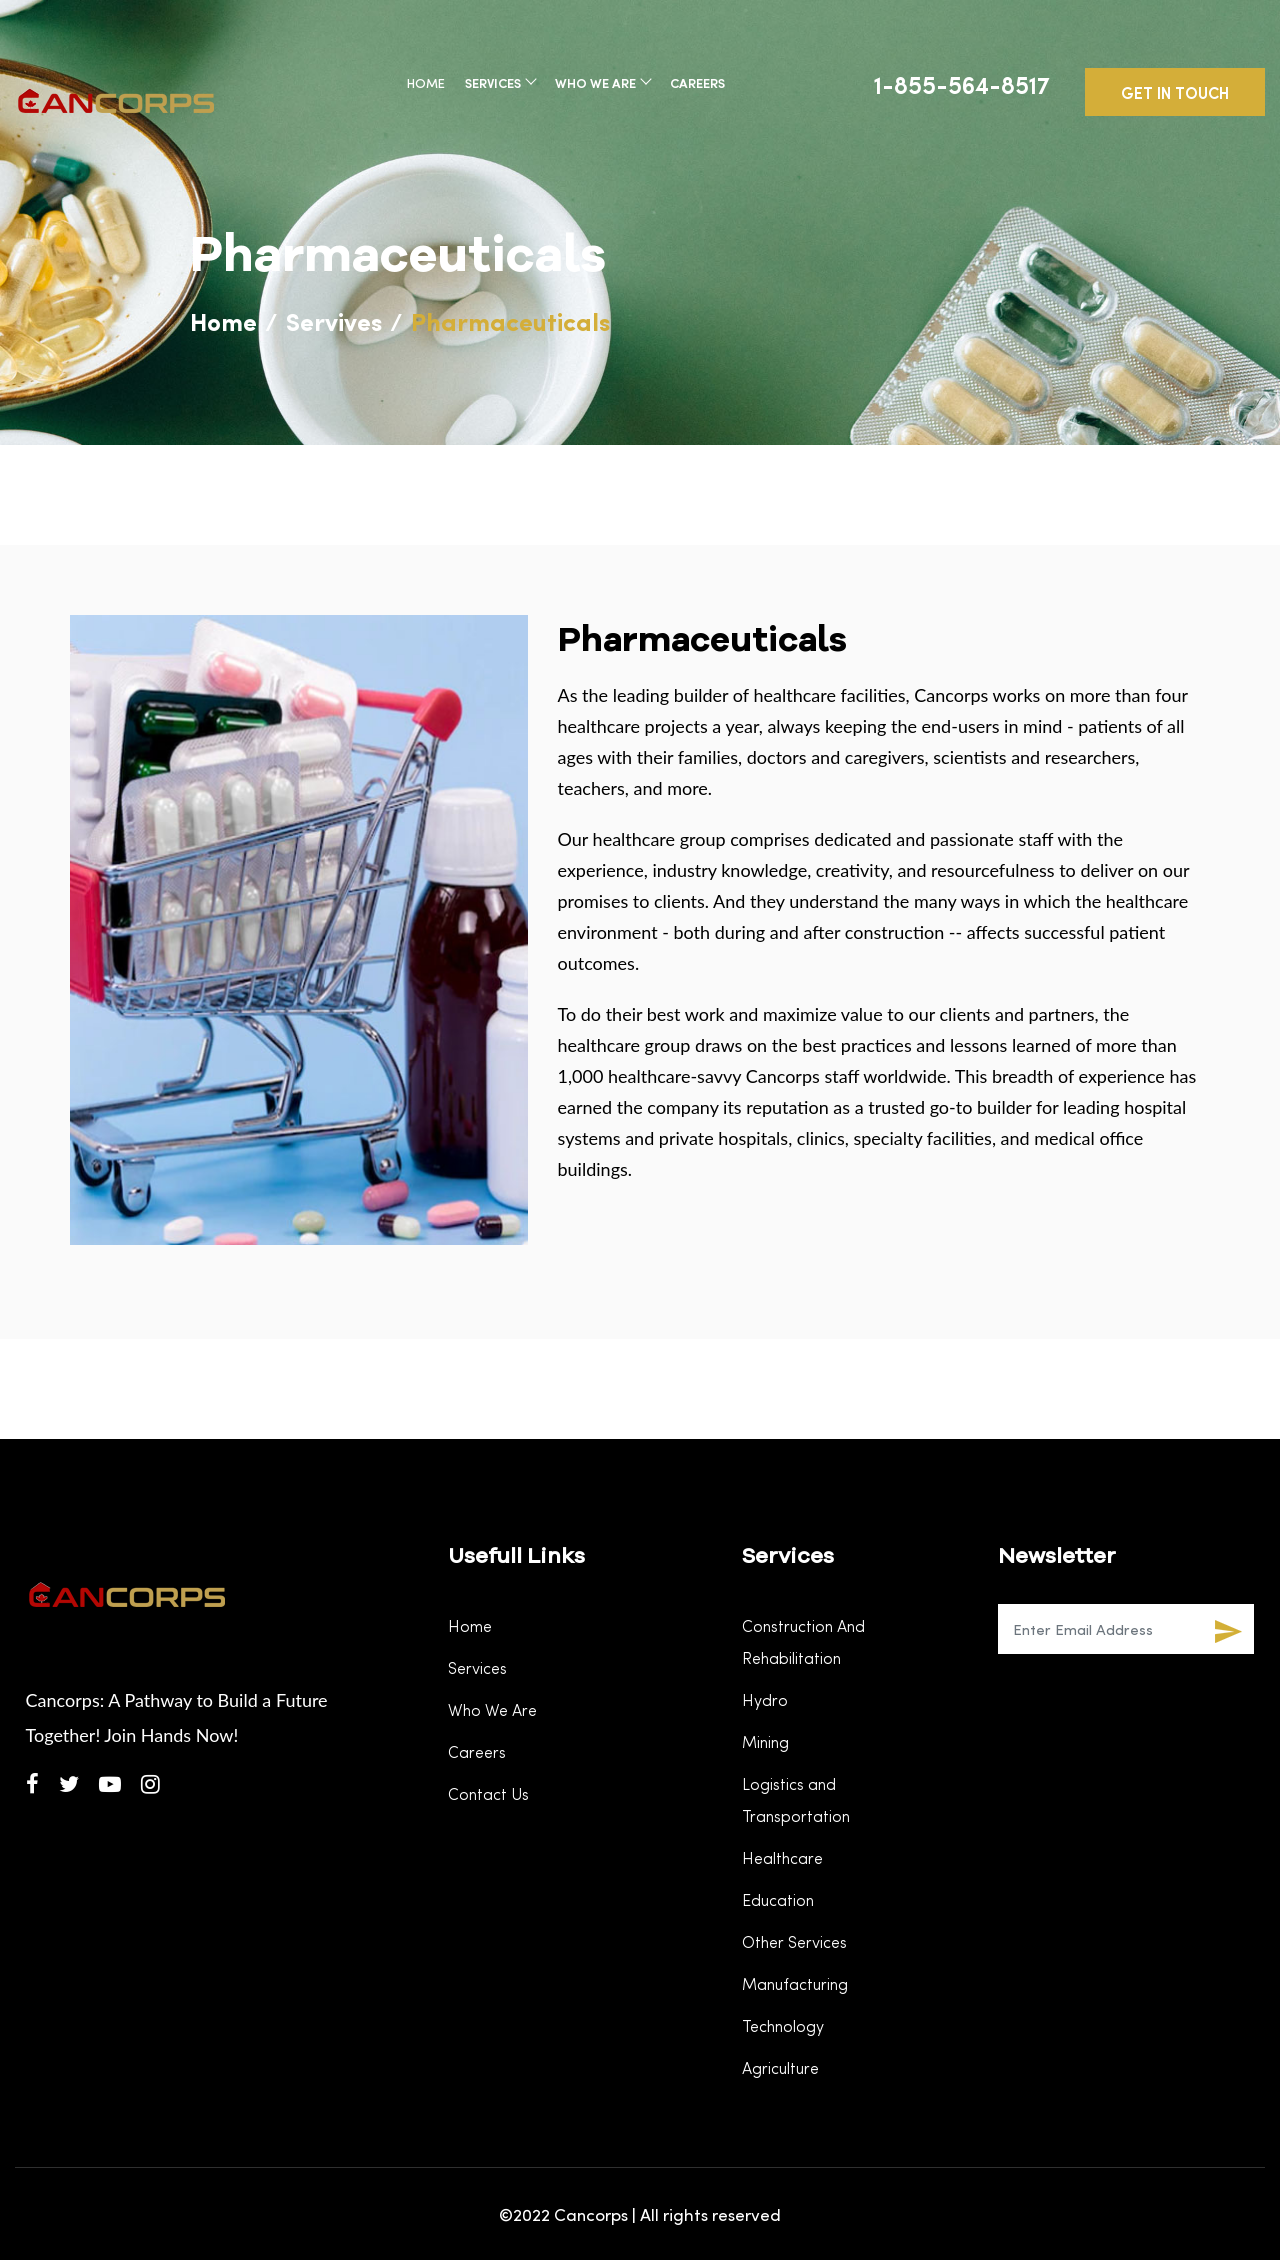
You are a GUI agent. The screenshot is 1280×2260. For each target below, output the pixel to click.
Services (500, 83)
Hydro (765, 1699)
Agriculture (780, 2067)
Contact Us (488, 1793)
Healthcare (782, 1857)
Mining (765, 1741)
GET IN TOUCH (1175, 92)
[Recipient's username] (1100, 1629)
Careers (697, 83)
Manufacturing (795, 1983)
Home (426, 82)
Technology (783, 2025)
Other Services (794, 1941)
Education (778, 1899)
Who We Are (602, 83)
